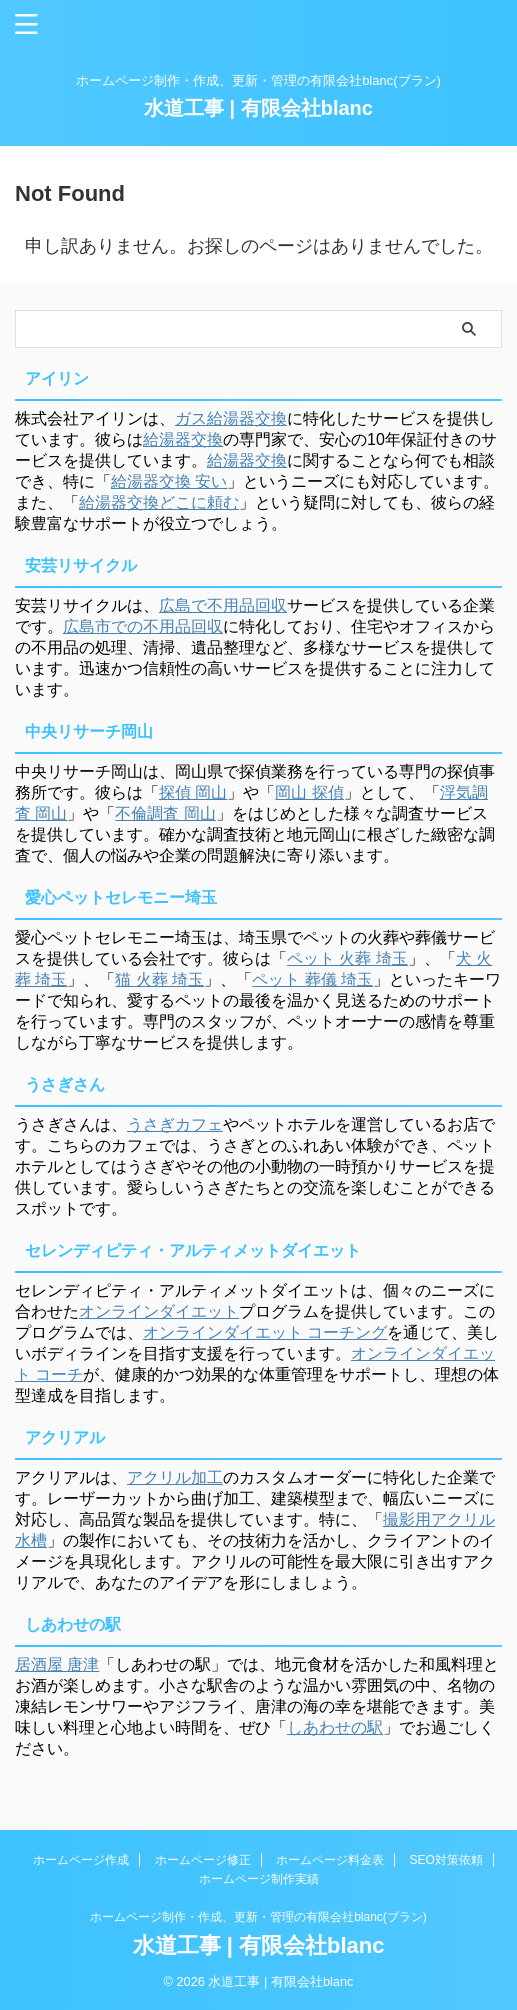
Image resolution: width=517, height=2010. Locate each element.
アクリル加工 (175, 1477)
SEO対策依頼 (446, 1860)
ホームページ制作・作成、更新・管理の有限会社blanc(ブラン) (258, 1917)
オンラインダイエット (159, 1311)
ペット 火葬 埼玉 (347, 958)
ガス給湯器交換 (231, 418)
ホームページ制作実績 (259, 1879)
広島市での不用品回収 (143, 626)
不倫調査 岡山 (165, 813)
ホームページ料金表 (330, 1860)
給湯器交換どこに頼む (159, 502)
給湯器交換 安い (169, 481)
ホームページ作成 (81, 1860)
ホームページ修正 (203, 1860)
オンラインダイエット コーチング (265, 1332)
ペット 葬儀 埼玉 (312, 979)
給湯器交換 (183, 439)
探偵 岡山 (193, 792)
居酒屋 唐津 (57, 1664)
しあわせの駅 (335, 1727)
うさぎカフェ (175, 1124)
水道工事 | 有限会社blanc (258, 108)
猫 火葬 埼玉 (159, 979)
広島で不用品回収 (223, 605)
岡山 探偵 (309, 792)
